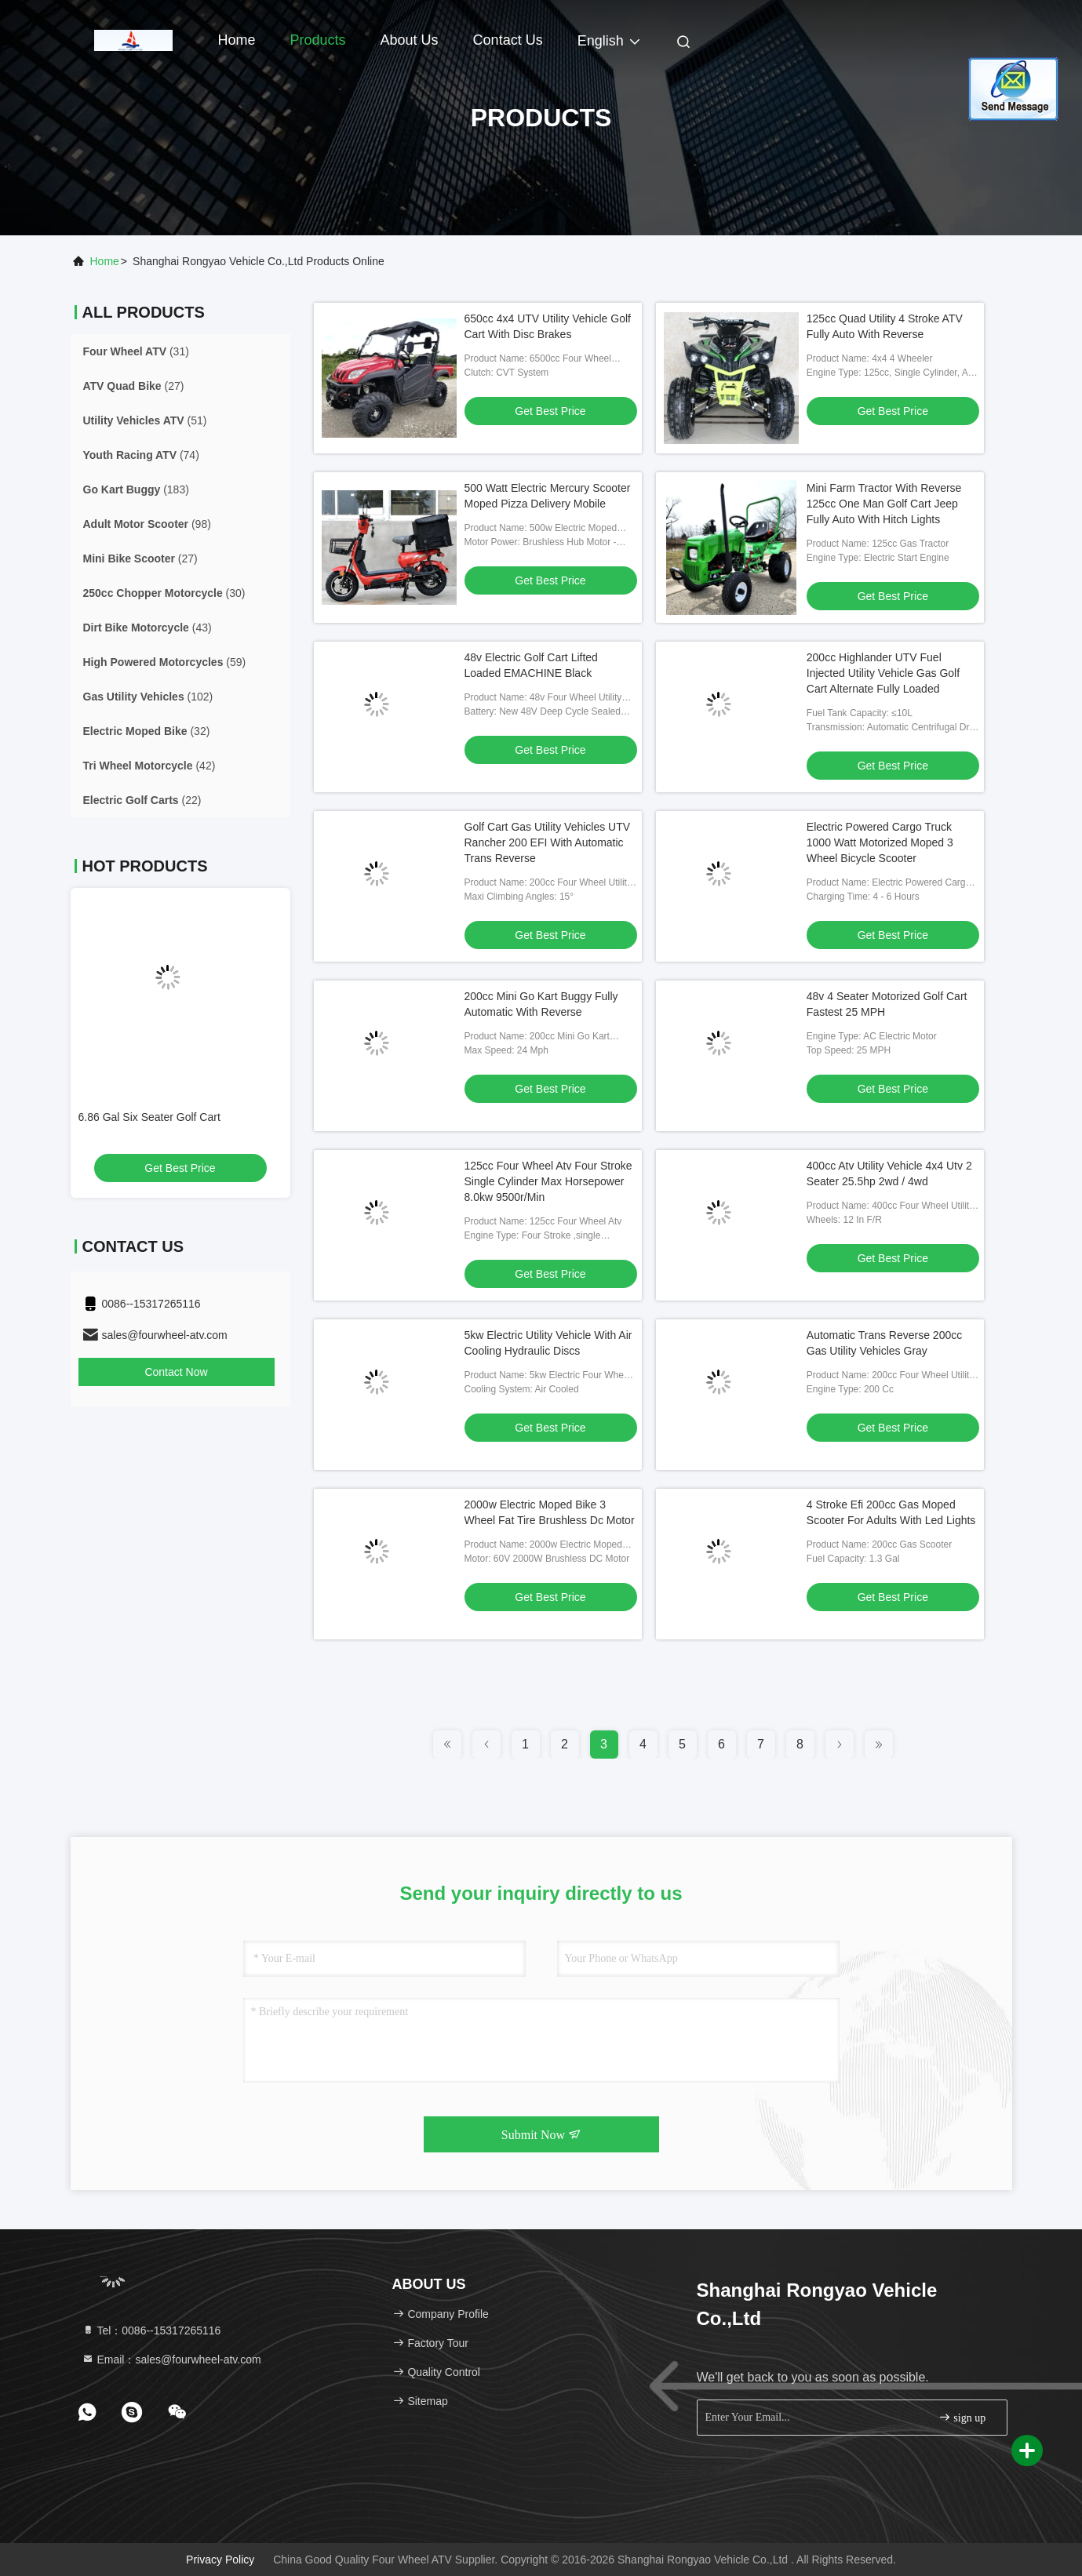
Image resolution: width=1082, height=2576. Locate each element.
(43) (147, 627)
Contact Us (508, 40)
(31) (136, 351)
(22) (142, 800)
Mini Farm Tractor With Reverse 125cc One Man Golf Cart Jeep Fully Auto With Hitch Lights (884, 504)
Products (318, 40)
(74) (141, 455)
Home (237, 40)
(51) (145, 420)
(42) (149, 765)
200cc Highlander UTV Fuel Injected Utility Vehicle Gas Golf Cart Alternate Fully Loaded (883, 673)
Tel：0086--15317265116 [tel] (151, 2330)
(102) (148, 696)
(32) (146, 731)
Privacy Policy (220, 2559)
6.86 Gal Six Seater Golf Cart (149, 1117)
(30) (164, 593)
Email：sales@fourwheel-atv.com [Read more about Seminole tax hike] (171, 2359)
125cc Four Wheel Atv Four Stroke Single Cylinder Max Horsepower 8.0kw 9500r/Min (548, 1181)
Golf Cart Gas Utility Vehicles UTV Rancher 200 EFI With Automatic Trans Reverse (547, 842)
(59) (164, 662)
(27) (133, 386)
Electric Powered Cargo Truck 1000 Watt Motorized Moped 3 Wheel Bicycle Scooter (880, 842)
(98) (147, 524)
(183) (136, 489)
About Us (410, 40)
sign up (961, 2417)
